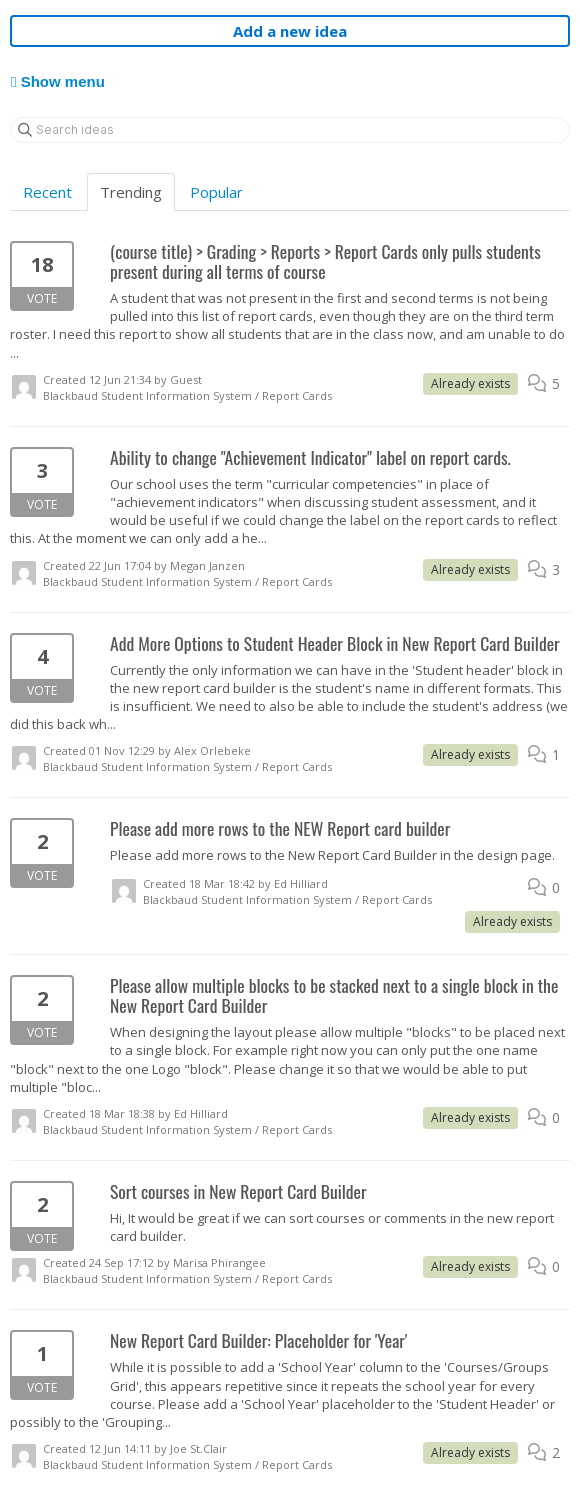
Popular (216, 192)
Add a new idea (290, 31)
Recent (47, 192)
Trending (131, 192)
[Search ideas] (290, 130)
